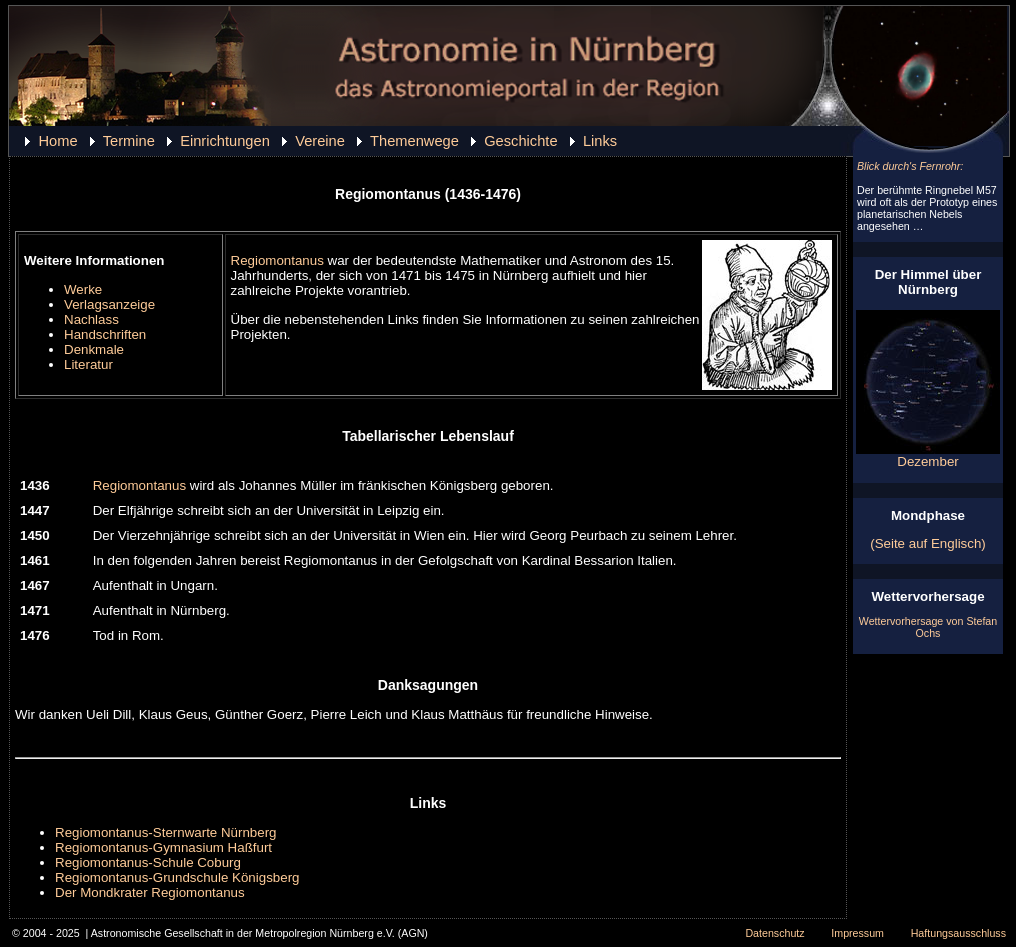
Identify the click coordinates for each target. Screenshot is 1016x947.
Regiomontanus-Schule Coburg (148, 862)
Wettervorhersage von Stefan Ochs (928, 627)
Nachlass (91, 319)
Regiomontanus (277, 260)
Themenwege (414, 141)
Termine (129, 141)
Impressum (857, 933)
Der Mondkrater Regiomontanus (150, 892)
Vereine (320, 141)
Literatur (88, 364)
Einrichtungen (225, 141)
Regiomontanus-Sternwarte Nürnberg (166, 832)
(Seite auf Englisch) (928, 543)
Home (57, 141)
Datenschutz (774, 933)
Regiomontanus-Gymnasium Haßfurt (163, 847)
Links (600, 141)
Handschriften (105, 334)
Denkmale (94, 349)
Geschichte (520, 141)
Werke (83, 289)
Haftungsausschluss (958, 933)
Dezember (928, 455)
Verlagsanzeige (109, 304)
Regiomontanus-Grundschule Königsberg (177, 877)
